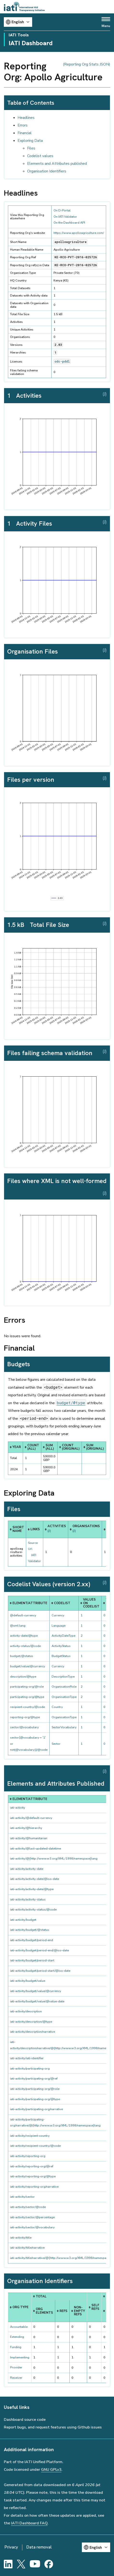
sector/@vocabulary (24, 1727)
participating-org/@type (27, 1697)
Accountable (19, 2327)
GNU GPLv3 (51, 2469)
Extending (17, 2337)
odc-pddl (62, 361)
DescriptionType (63, 1676)
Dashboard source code (25, 2419)
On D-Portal (62, 210)
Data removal (39, 2547)
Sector (56, 1744)
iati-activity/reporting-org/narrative (34, 2187)
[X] (21, 2564)
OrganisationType (64, 1697)
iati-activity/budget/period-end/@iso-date (39, 1950)
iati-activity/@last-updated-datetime (35, 1848)
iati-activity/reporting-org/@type (33, 2176)
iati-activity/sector (22, 2197)
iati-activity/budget (23, 1920)
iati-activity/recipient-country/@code (35, 2146)
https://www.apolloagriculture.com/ (79, 233)
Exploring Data (30, 140)
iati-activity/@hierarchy (26, 1828)
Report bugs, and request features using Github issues (53, 2427)
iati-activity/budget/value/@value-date (37, 2001)
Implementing (19, 2357)
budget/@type (71, 1402)
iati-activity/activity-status (28, 1899)
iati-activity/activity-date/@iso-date (34, 1879)
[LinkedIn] (8, 2564)
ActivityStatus (61, 1646)
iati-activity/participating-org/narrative (36, 2109)
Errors (23, 125)
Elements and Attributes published (57, 163)
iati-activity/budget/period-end (31, 1940)
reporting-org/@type (25, 1717)
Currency (58, 1615)
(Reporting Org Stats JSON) (86, 64)
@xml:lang (17, 1626)
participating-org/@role (27, 1686)
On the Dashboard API (69, 222)
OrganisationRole (64, 1686)
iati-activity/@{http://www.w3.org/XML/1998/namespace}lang (53, 1858)
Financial (25, 133)
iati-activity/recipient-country (30, 2136)
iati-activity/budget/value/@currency (35, 1991)
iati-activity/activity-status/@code (33, 1909)
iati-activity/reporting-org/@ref (31, 2166)
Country (57, 1707)
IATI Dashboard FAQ (29, 2523)
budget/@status (21, 1656)
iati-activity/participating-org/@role (35, 2089)
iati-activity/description (26, 2011)
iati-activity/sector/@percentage (32, 2217)
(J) (104, 394)
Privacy (11, 2547)
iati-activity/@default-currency (31, 1818)
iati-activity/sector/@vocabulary (32, 2227)
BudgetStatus (61, 1656)
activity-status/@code (25, 1646)
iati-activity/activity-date (26, 1869)
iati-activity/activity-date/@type (32, 1889)
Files (31, 148)
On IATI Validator (65, 217)
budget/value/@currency (27, 1666)
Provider (16, 2367)
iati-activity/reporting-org (27, 2156)
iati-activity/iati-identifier (27, 2058)
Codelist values (40, 156)
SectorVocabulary (64, 1727)
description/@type (23, 1676)
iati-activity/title (20, 2237)
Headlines (26, 117)
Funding (15, 2347)
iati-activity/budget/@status (29, 1930)
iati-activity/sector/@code (28, 2207)
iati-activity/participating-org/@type (35, 2099)
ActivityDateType (63, 1636)
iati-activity (17, 1807)
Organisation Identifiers (46, 171)
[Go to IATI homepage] (24, 6)
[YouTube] (35, 2564)
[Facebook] (48, 2564)
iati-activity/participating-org (30, 2068)
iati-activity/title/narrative (27, 2248)
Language (59, 1626)
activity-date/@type (24, 1636)
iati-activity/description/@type (31, 2022)
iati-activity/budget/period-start (32, 1960)
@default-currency (23, 1615)
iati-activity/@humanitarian (28, 1838)
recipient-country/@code (27, 1707)
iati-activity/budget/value (27, 1981)
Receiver (16, 2378)
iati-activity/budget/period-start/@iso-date (40, 1971)
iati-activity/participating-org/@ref (34, 2078)
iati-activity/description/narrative (32, 2032)
